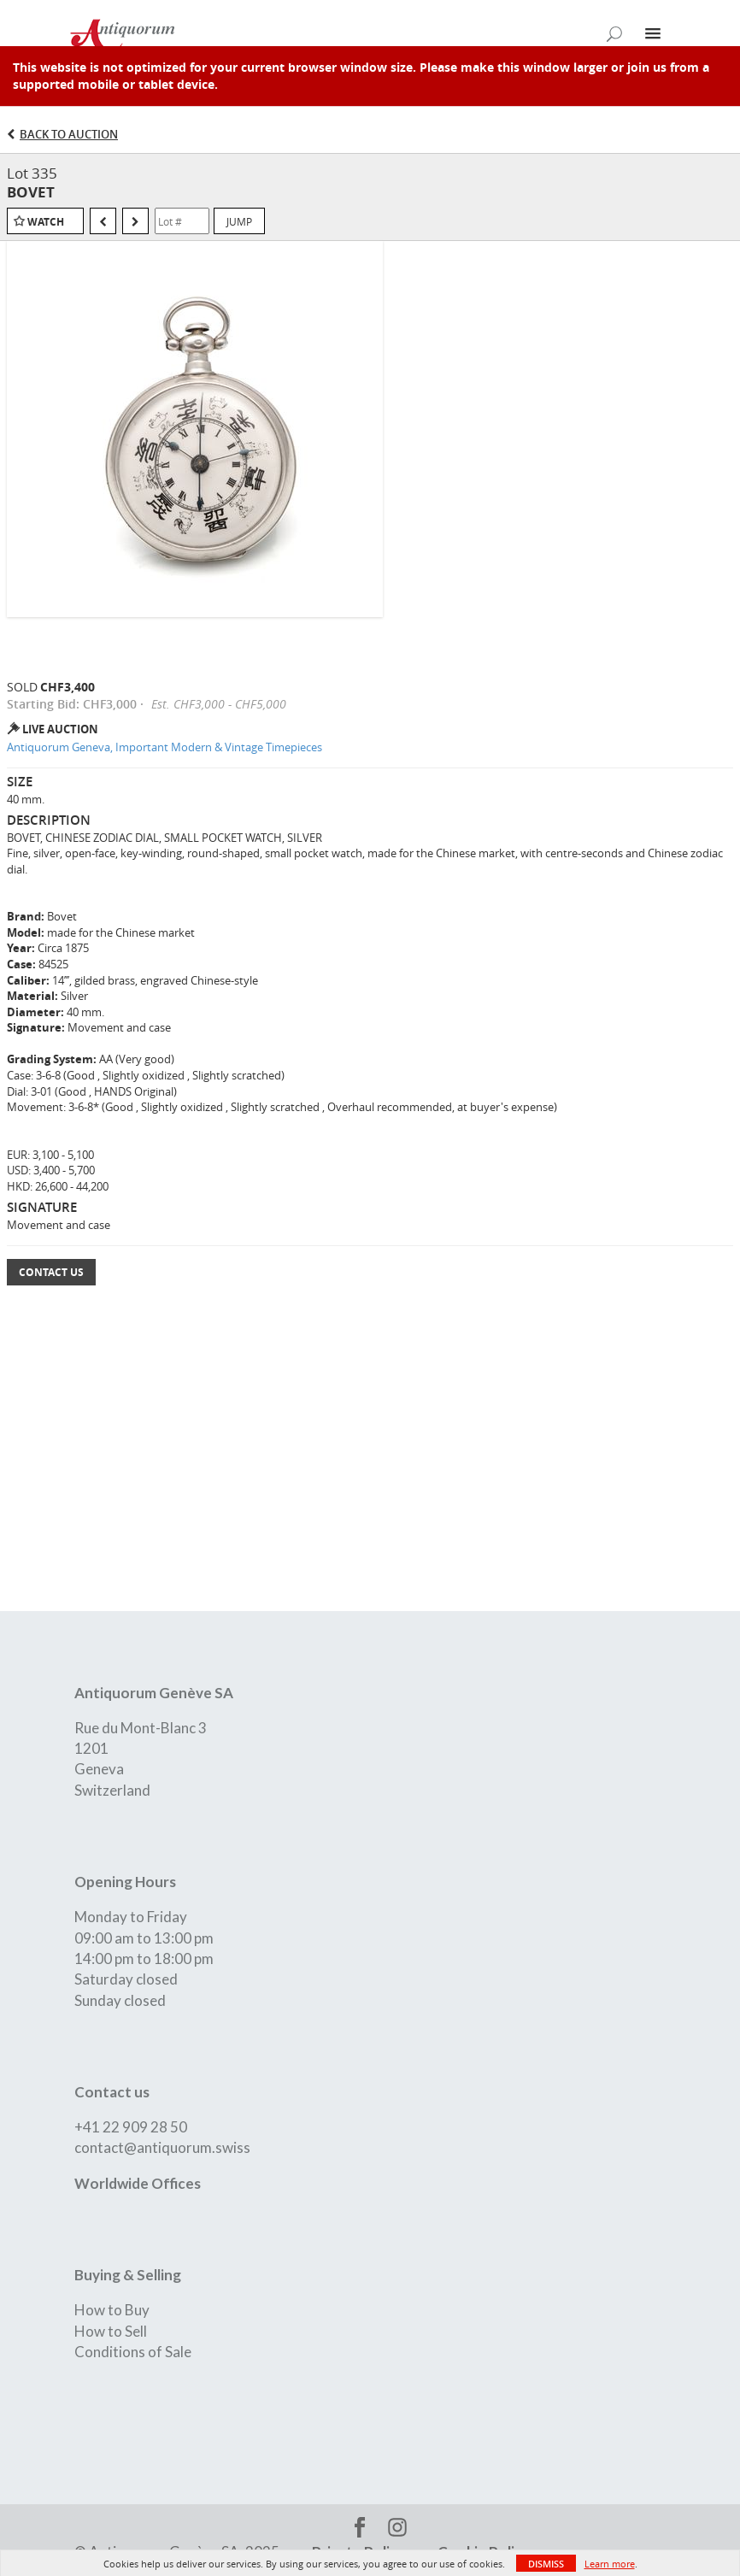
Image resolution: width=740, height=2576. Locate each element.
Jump (239, 221)
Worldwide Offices (137, 2183)
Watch (45, 222)
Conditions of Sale (132, 2352)
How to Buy (112, 2310)
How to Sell (110, 2331)
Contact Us (51, 1272)
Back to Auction (69, 134)
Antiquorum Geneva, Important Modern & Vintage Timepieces (164, 747)
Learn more (609, 2563)
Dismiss (546, 2563)
